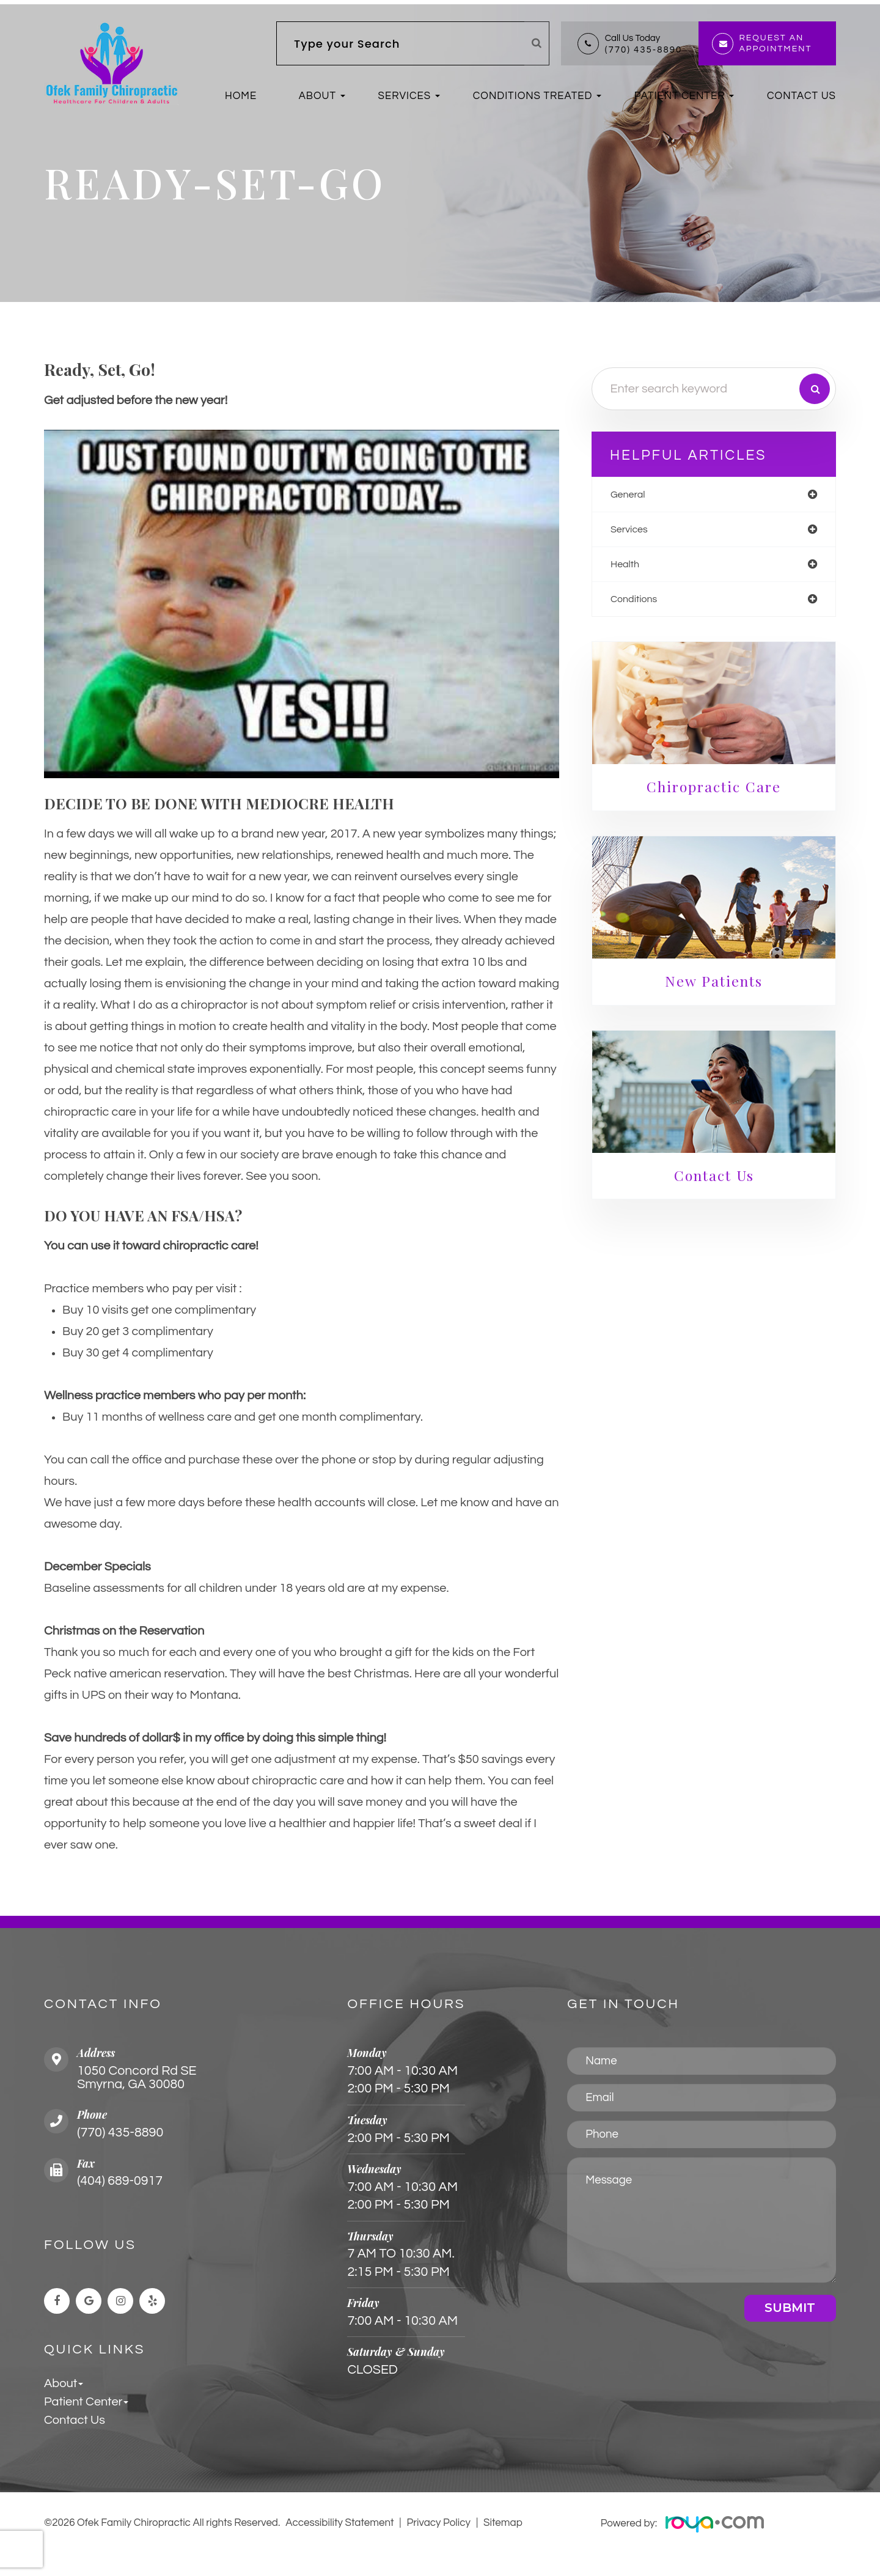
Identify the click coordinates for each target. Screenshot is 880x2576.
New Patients (717, 989)
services (638, 535)
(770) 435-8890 (643, 49)
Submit (790, 2328)
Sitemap (502, 2544)
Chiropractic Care (717, 795)
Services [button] (404, 95)
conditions (643, 607)
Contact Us (801, 95)
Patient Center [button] (679, 95)
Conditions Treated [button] (533, 95)
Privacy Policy (439, 2544)
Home (241, 95)
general (636, 499)
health (633, 571)
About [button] (317, 95)
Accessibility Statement (340, 2544)
